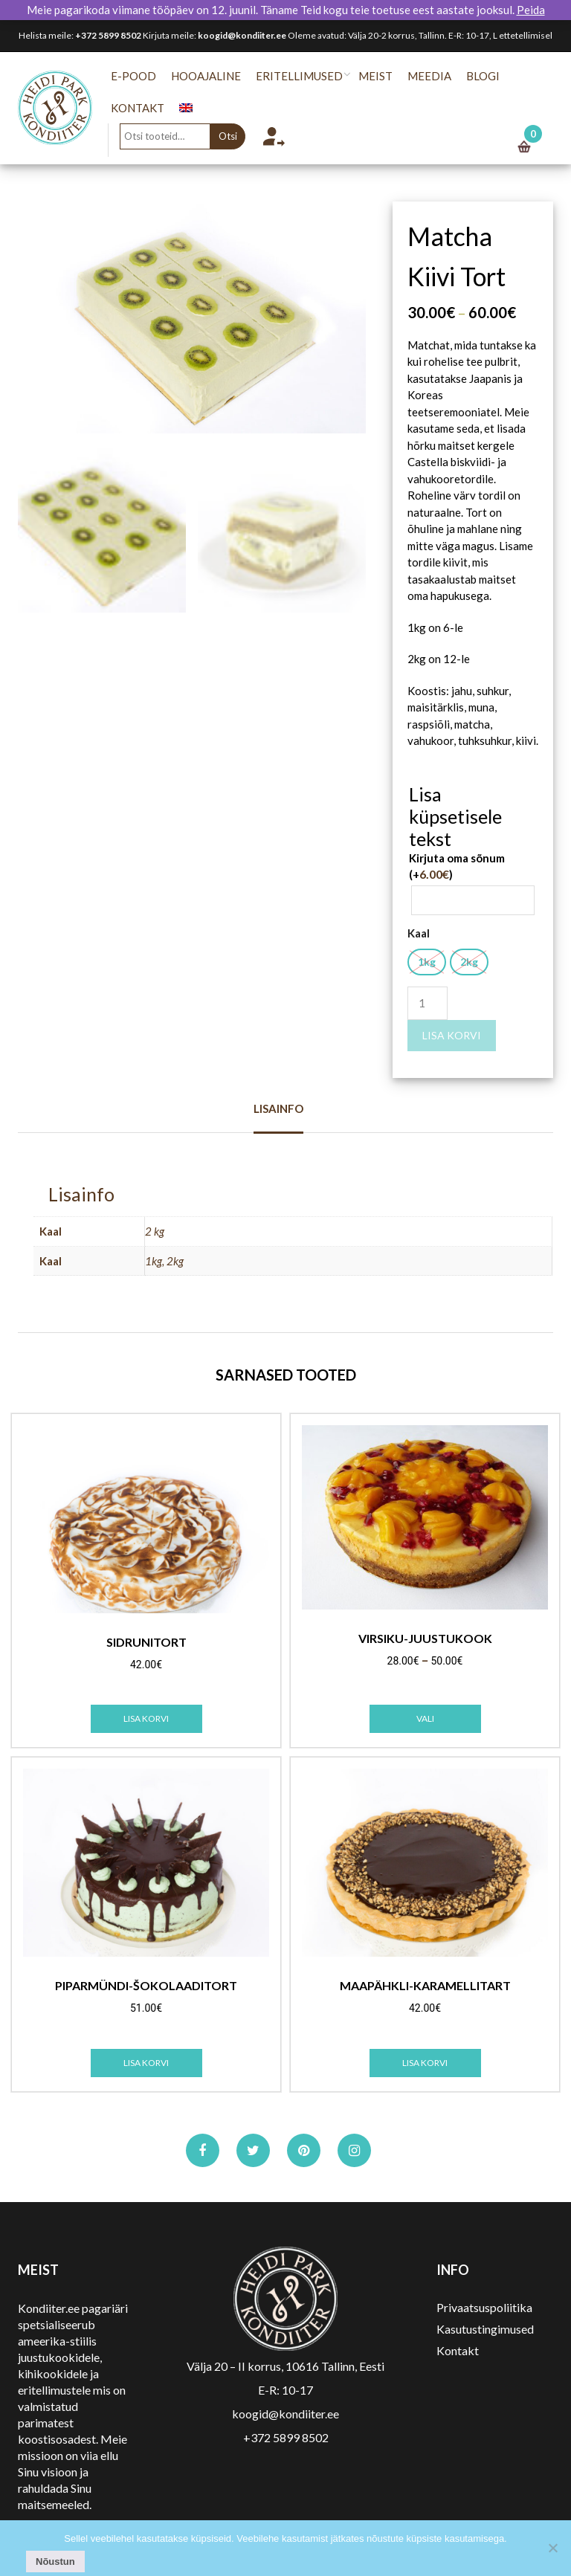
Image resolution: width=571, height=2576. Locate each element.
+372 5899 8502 (108, 35)
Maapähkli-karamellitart (425, 1985)
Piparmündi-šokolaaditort (146, 1985)
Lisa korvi (451, 1035)
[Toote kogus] (427, 1003)
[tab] (278, 1117)
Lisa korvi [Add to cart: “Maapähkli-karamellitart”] (425, 2062)
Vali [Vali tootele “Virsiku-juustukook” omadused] (425, 1718)
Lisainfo (278, 1108)
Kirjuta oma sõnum (457, 866)
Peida (531, 9)
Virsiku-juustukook (425, 1638)
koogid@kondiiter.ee (242, 35)
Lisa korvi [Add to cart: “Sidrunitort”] (146, 1718)
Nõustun (55, 2561)
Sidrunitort (146, 1642)
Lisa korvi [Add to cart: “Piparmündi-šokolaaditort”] (146, 2062)
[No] (552, 2547)
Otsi (234, 136)
